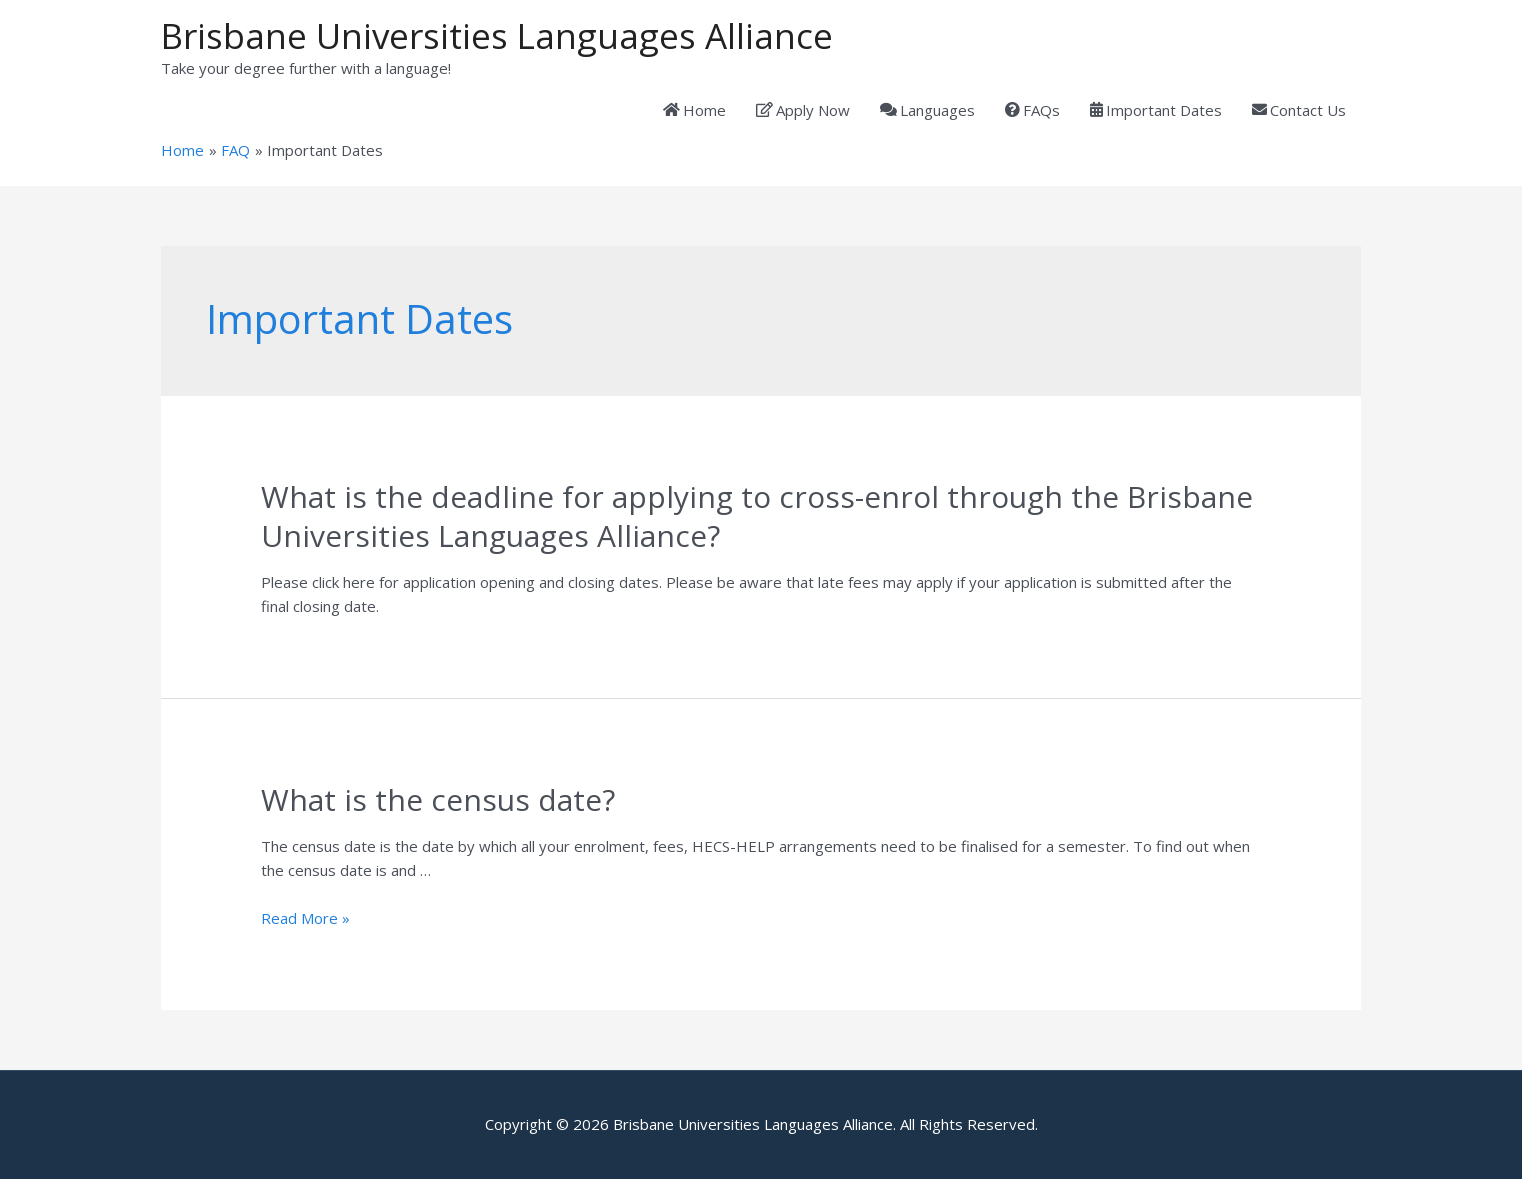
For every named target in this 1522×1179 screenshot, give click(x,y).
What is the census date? (438, 799)
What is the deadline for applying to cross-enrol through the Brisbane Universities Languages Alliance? (757, 516)
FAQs (1032, 110)
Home (694, 110)
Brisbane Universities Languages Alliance (497, 35)
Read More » (305, 918)
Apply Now (803, 110)
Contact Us (1299, 110)
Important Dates (1156, 110)
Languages (927, 110)
